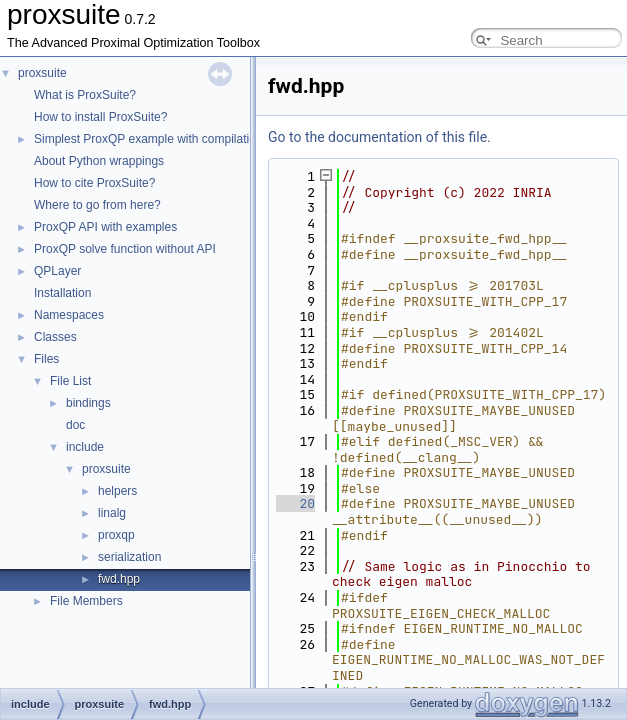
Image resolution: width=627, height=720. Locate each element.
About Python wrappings (99, 161)
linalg (112, 513)
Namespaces (69, 315)
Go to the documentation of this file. (379, 137)
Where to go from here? (97, 205)
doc (75, 425)
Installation (62, 293)
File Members (86, 601)
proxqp (116, 535)
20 (295, 503)
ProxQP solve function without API (125, 249)
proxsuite (42, 73)
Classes (55, 337)
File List (70, 381)
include (85, 447)
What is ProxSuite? (85, 95)
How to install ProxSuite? (100, 117)
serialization (129, 557)
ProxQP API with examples (105, 227)
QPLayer (57, 271)
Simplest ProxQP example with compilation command (176, 139)
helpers (117, 491)
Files (46, 359)
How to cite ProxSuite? (94, 183)
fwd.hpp (119, 579)
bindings (88, 403)
